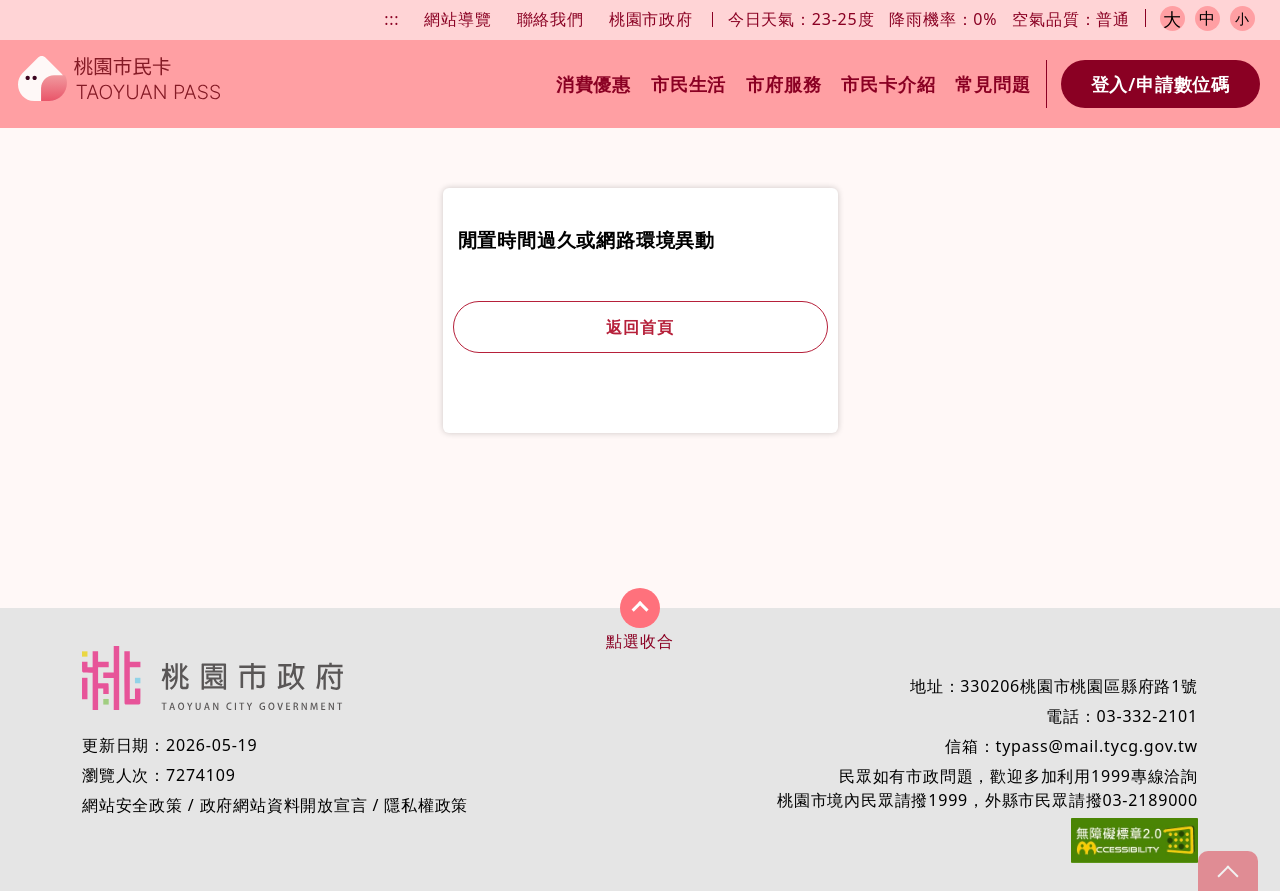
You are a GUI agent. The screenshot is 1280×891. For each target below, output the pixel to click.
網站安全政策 (132, 805)
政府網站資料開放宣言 (284, 805)
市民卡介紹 (888, 84)
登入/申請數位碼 (1160, 84)
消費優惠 (593, 84)
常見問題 (992, 84)
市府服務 (783, 84)
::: (391, 19)
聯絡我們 (550, 19)
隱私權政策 (426, 805)
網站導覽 (457, 19)
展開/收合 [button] (640, 608)
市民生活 (688, 84)
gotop (1228, 871)
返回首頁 (639, 327)
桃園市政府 (651, 19)
